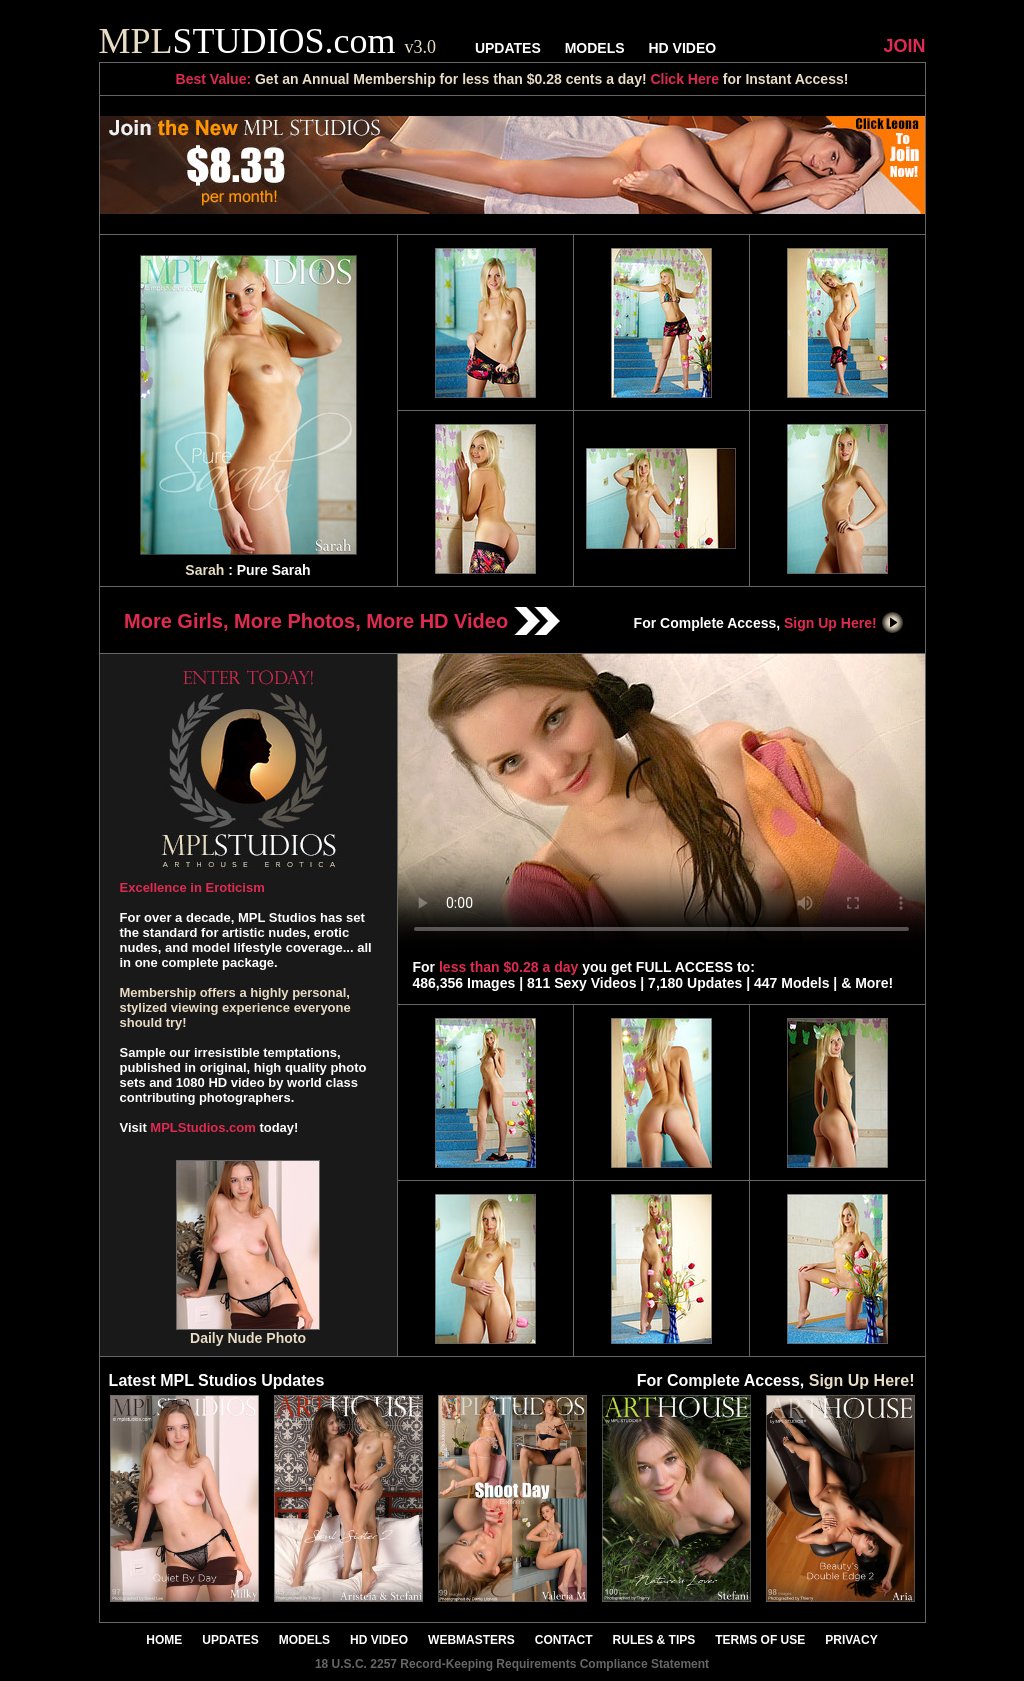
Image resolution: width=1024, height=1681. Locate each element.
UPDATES (508, 48)
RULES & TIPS (654, 1640)
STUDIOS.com (268, 41)
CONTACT (564, 1640)
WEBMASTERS (471, 1640)
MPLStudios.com (202, 1127)
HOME (164, 1640)
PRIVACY (851, 1640)
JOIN (904, 46)
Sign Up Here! (844, 623)
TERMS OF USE (760, 1640)
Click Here (684, 79)
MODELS (595, 48)
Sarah (204, 570)
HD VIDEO (682, 48)
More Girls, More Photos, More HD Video (342, 621)
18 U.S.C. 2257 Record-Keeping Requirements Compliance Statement (512, 1664)
